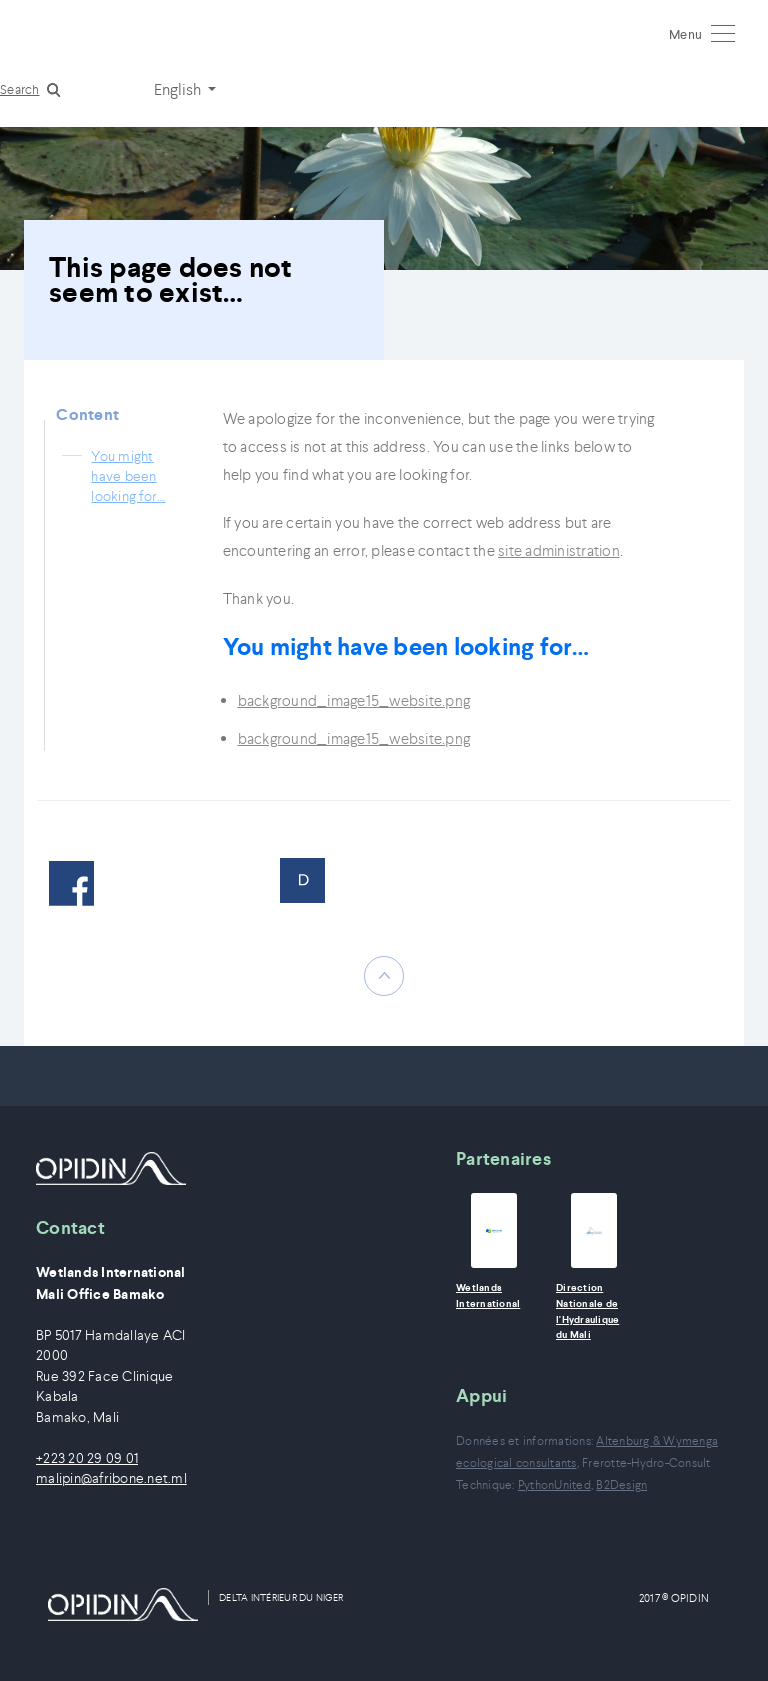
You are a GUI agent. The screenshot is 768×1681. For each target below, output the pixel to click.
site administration (559, 550)
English (179, 89)
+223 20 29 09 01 (87, 1458)
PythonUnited (554, 1484)
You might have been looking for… (128, 476)
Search (20, 89)
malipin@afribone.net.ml (111, 1478)
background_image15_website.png (354, 700)
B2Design (621, 1484)
